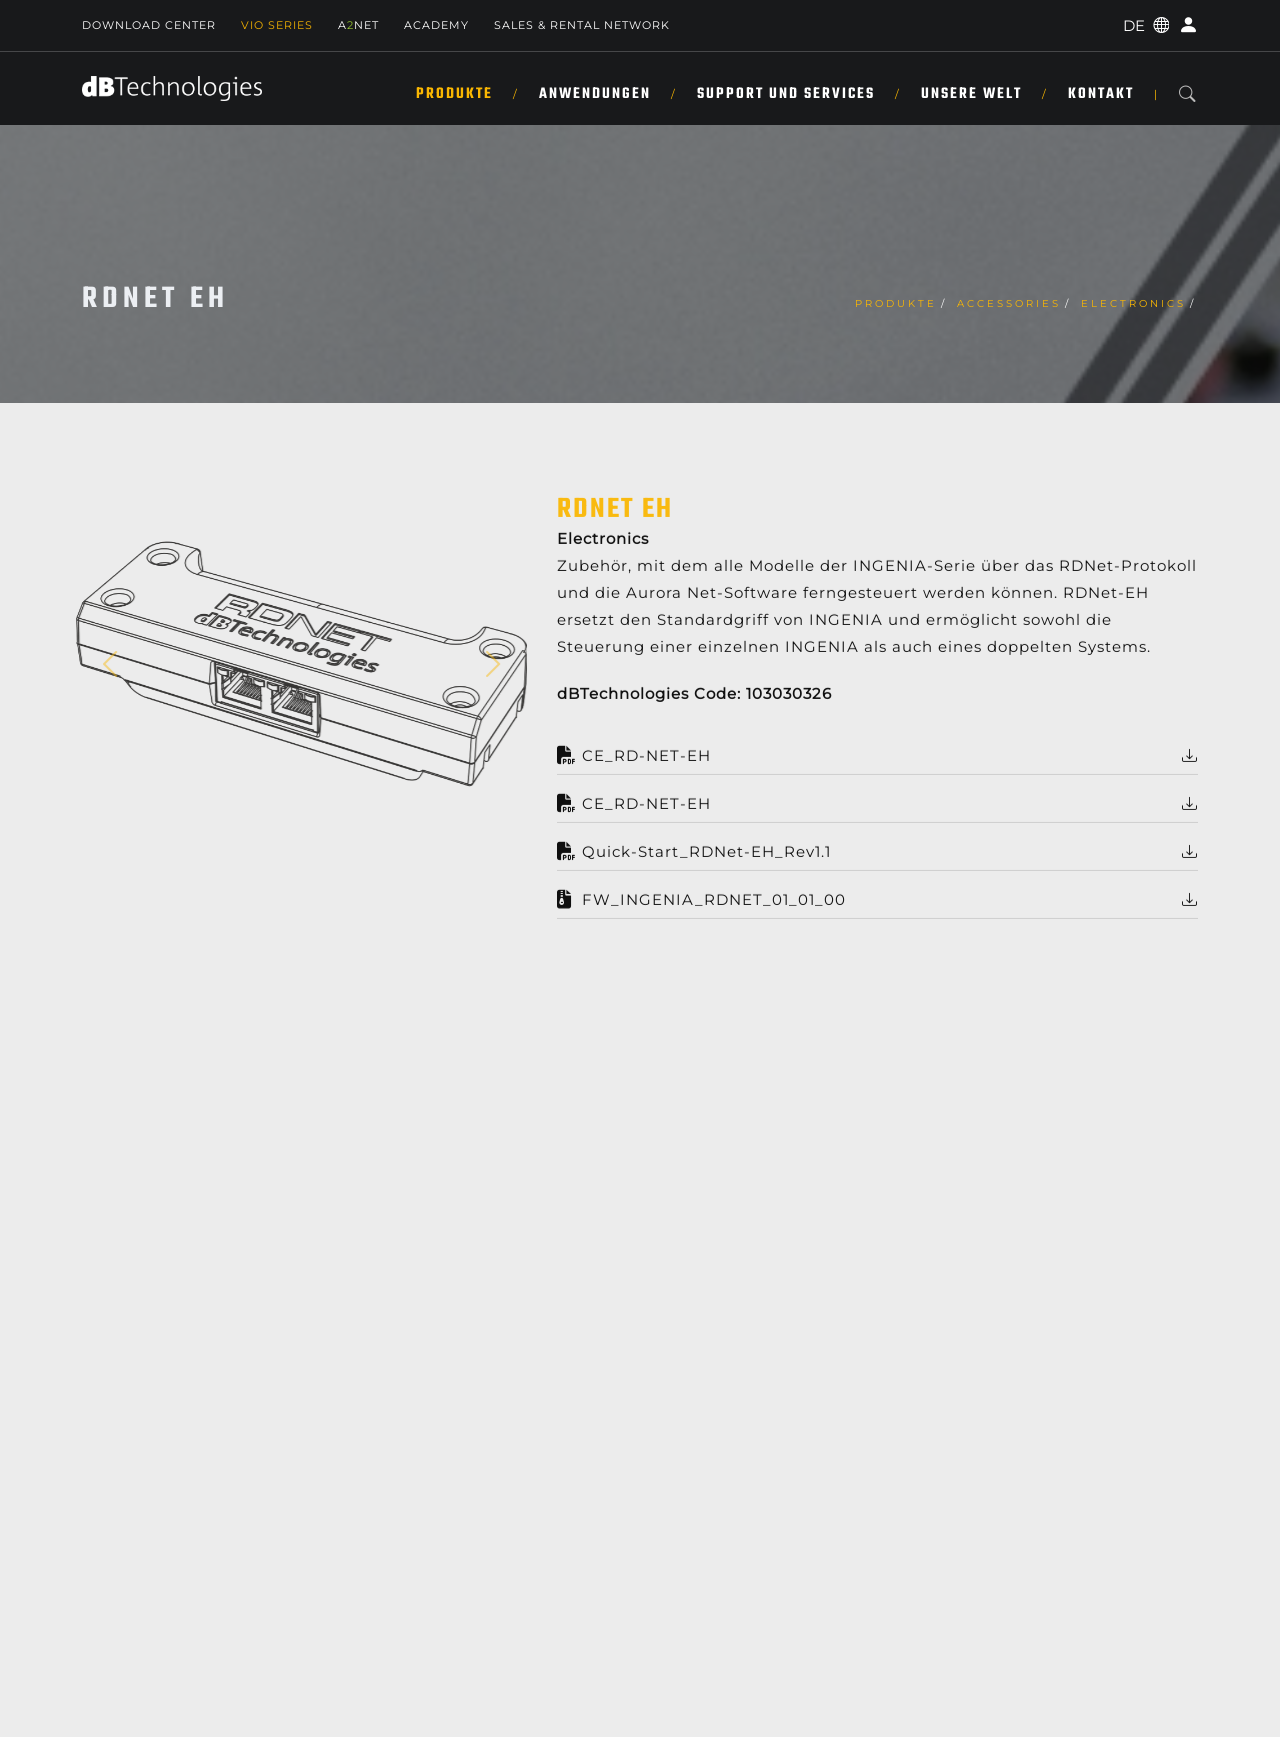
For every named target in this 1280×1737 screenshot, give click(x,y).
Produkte (454, 94)
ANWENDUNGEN (595, 94)
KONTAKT (1101, 94)
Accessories (1009, 303)
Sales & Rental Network (582, 25)
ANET (358, 25)
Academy (436, 25)
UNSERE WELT (971, 94)
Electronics (1133, 303)
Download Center (149, 25)
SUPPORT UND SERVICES (786, 94)
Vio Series (277, 25)
